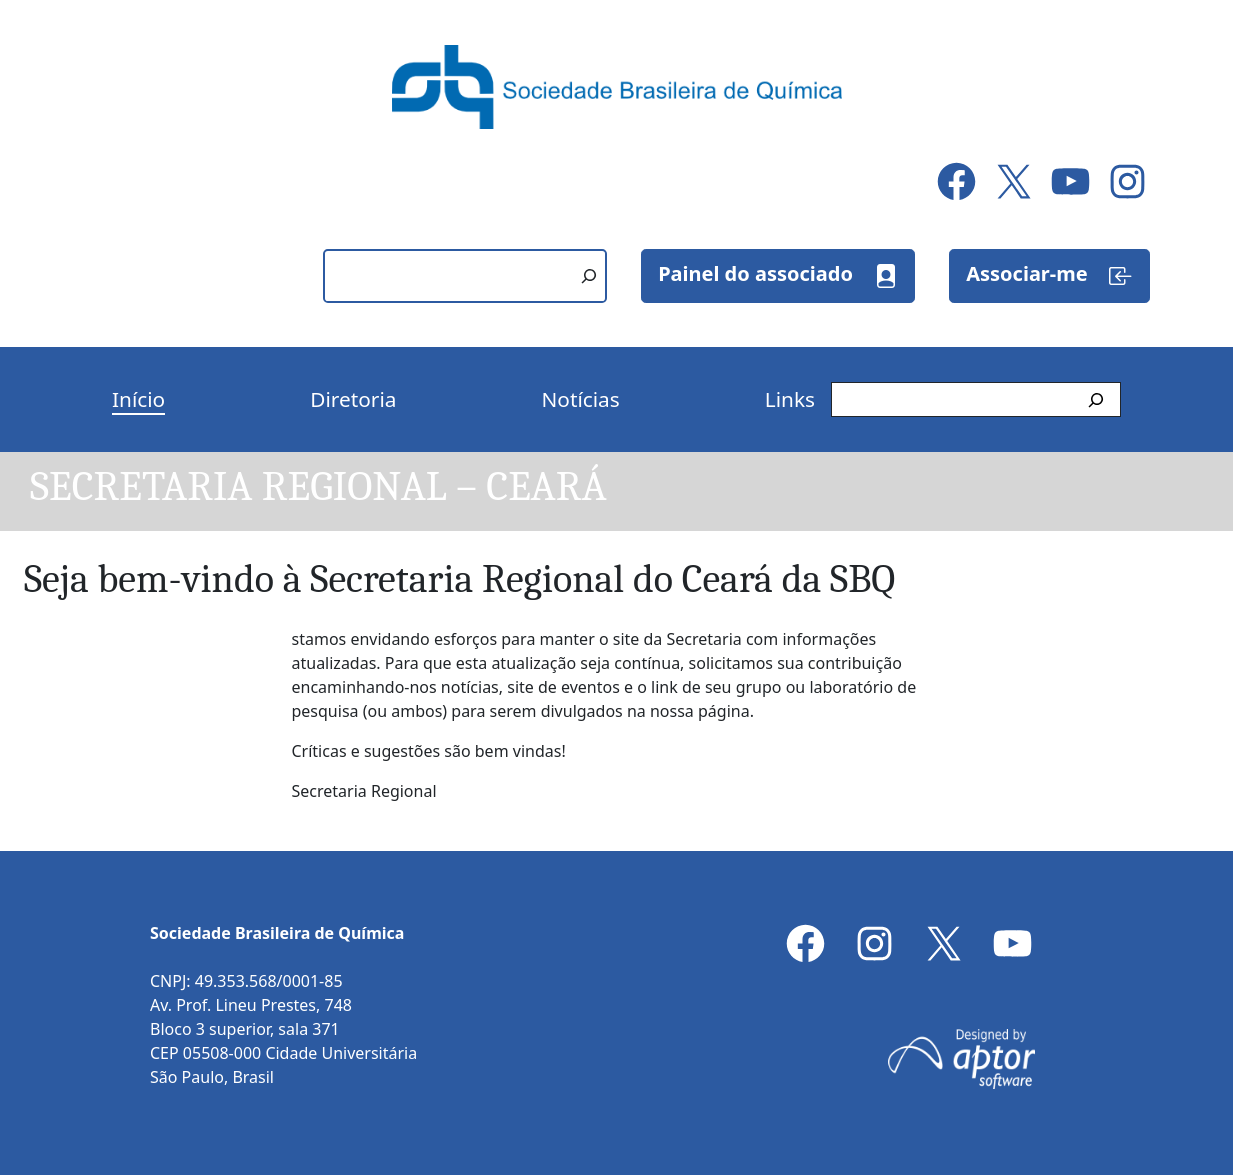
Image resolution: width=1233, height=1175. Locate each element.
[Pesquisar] (589, 276)
